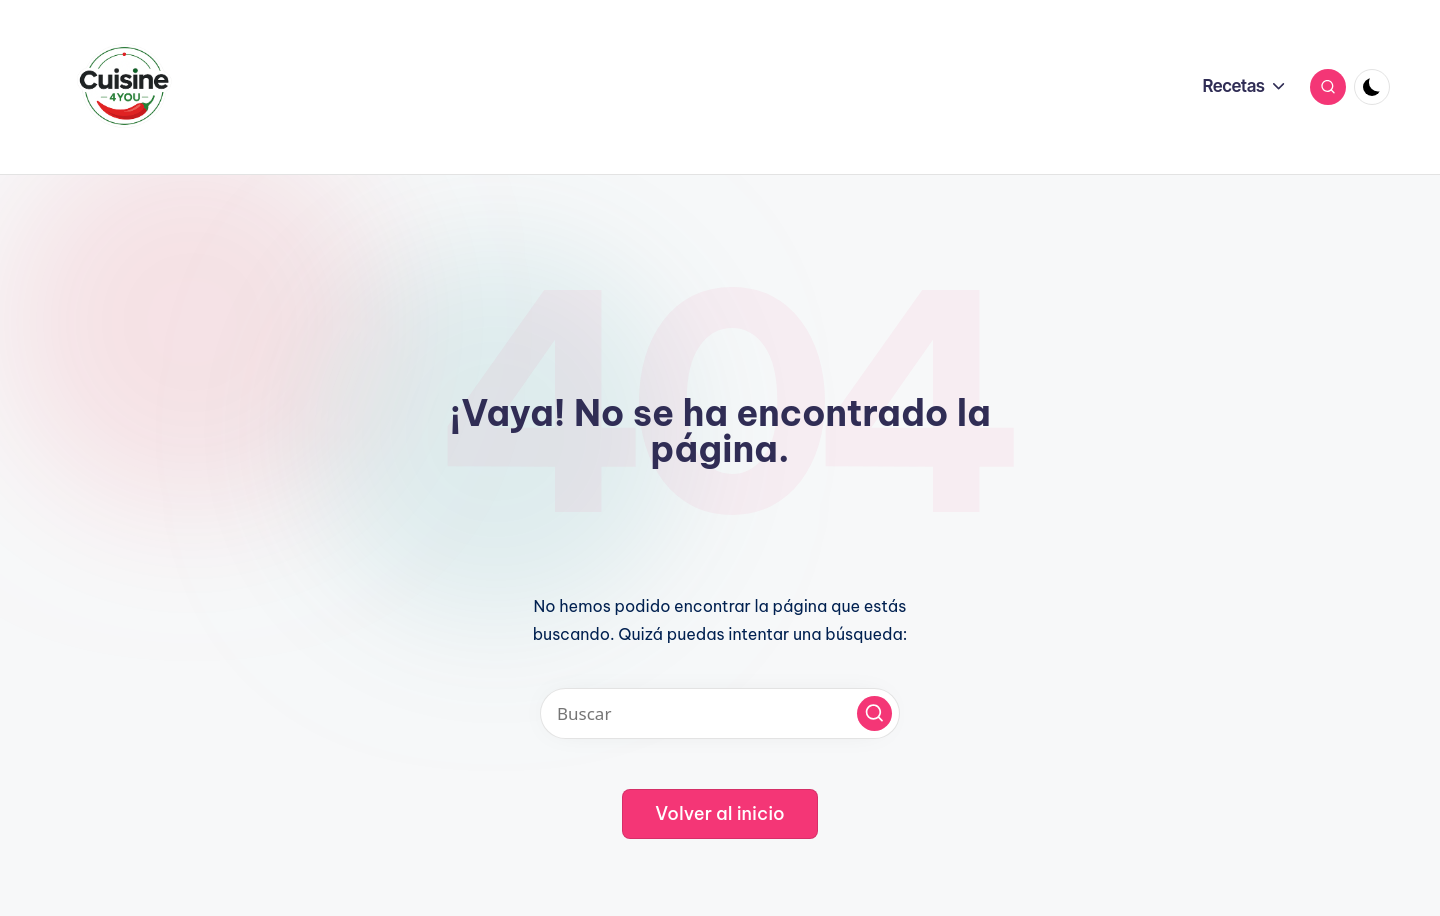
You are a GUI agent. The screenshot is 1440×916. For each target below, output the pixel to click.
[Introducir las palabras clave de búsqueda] (720, 713)
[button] (874, 713)
